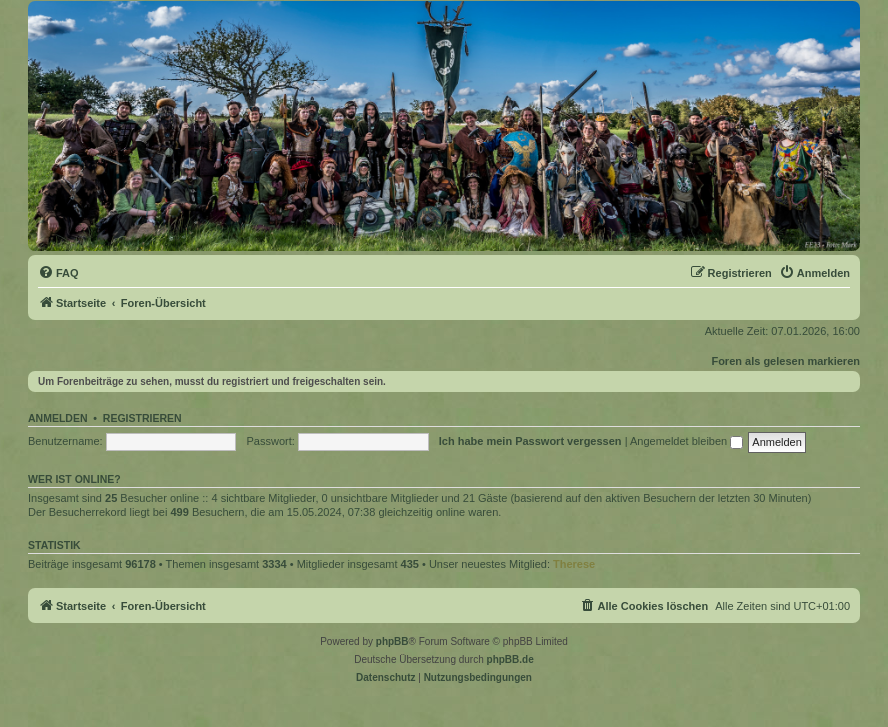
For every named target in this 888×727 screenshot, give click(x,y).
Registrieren (142, 418)
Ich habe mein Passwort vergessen (530, 441)
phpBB (392, 641)
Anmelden (58, 418)
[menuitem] (58, 273)
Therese (574, 564)
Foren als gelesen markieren (785, 361)
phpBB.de (510, 659)
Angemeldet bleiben (686, 441)
